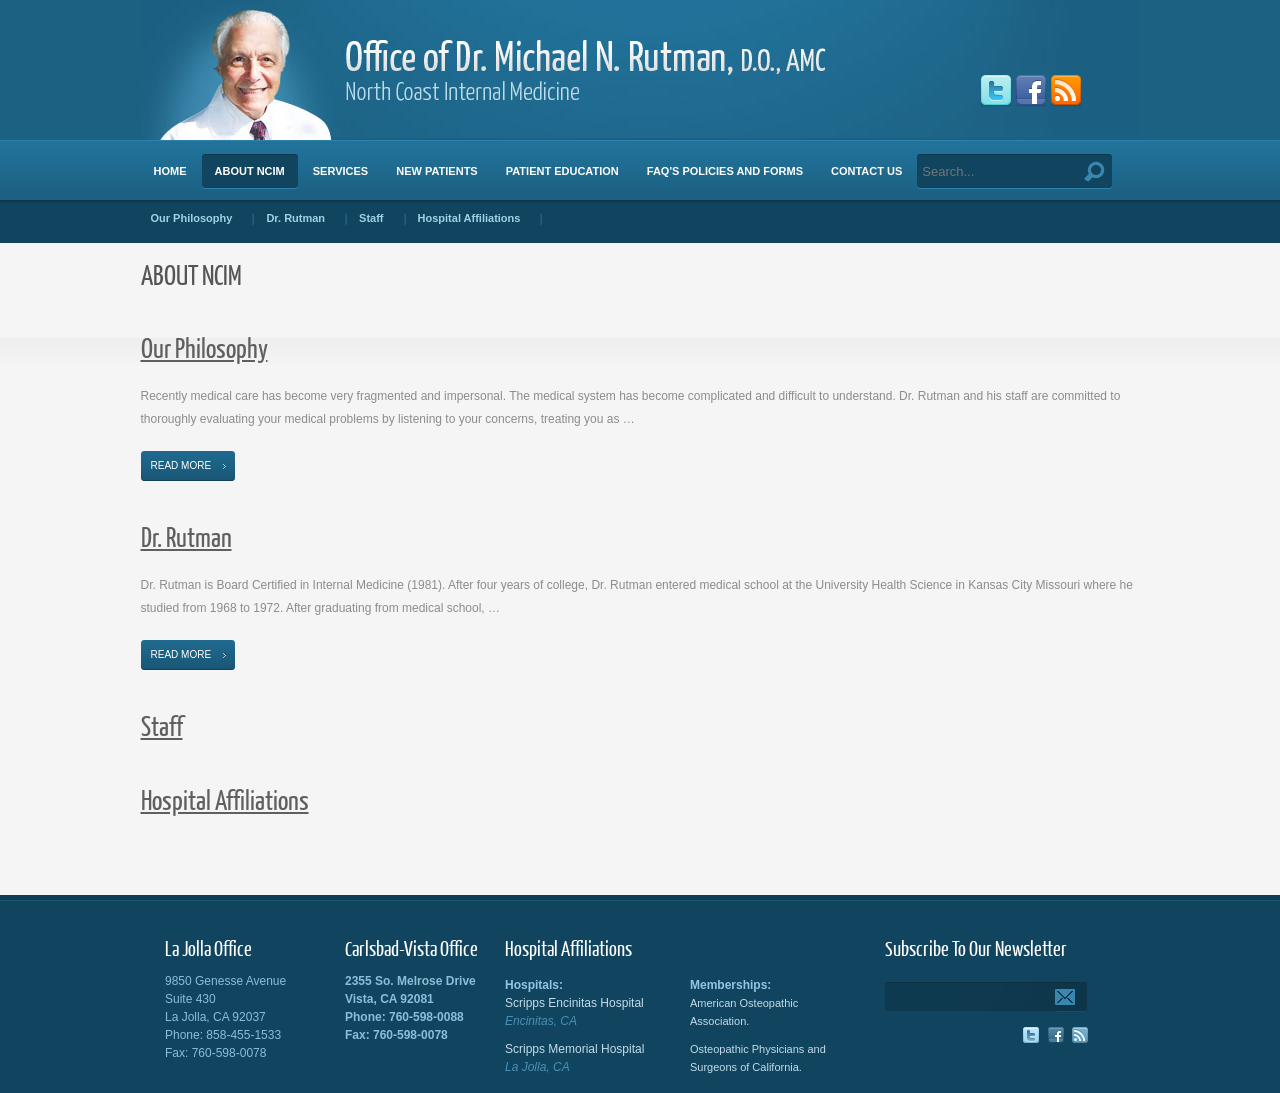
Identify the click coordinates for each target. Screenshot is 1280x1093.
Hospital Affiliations (225, 799)
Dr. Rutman (186, 536)
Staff (162, 725)
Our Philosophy (204, 347)
